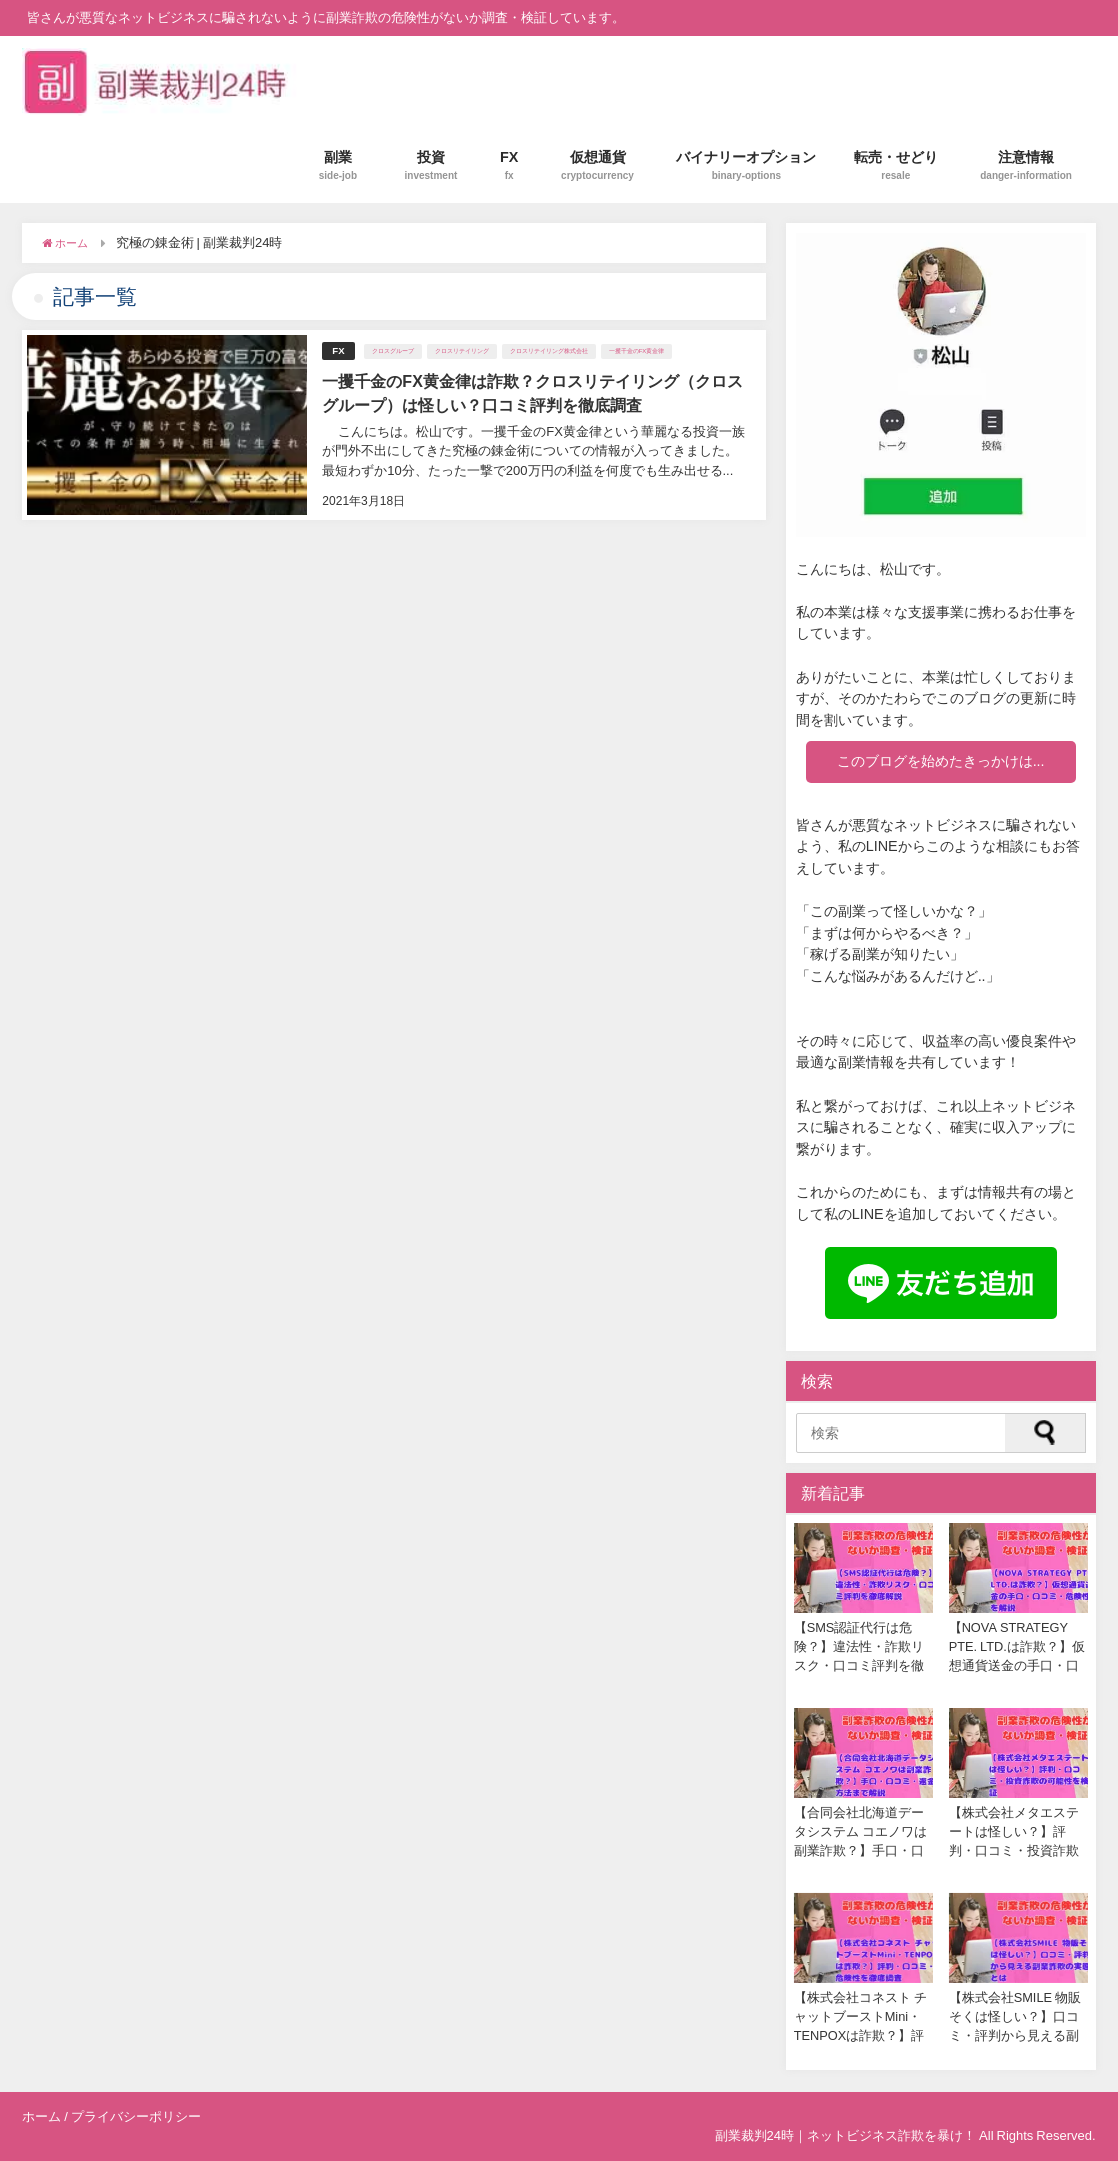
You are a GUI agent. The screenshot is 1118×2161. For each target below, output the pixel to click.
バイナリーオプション (746, 165)
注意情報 (1026, 165)
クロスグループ (393, 351)
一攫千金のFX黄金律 (637, 351)
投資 (431, 165)
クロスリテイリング (462, 351)
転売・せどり (896, 165)
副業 (338, 165)
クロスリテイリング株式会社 (549, 351)
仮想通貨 (597, 165)
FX (509, 165)
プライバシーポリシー (136, 2116)
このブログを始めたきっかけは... (941, 761)
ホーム (41, 2116)
